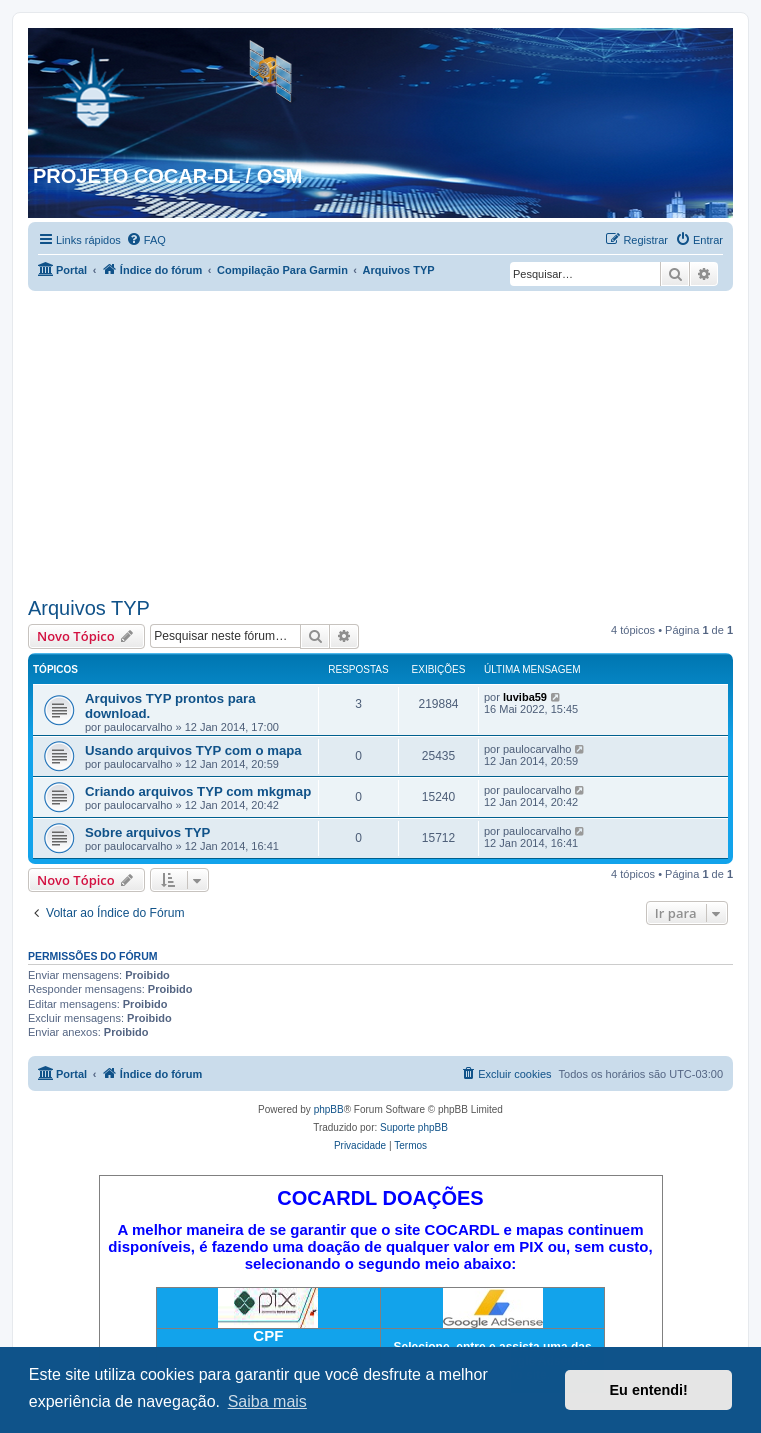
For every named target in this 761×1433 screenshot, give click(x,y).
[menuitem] (146, 240)
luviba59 (525, 697)
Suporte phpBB (414, 1127)
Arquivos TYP (89, 608)
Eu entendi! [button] (649, 1390)
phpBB (329, 1109)
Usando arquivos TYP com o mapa (193, 750)
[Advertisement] (380, 441)
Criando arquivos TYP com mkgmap (198, 791)
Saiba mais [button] (267, 1401)
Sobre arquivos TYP (147, 832)
